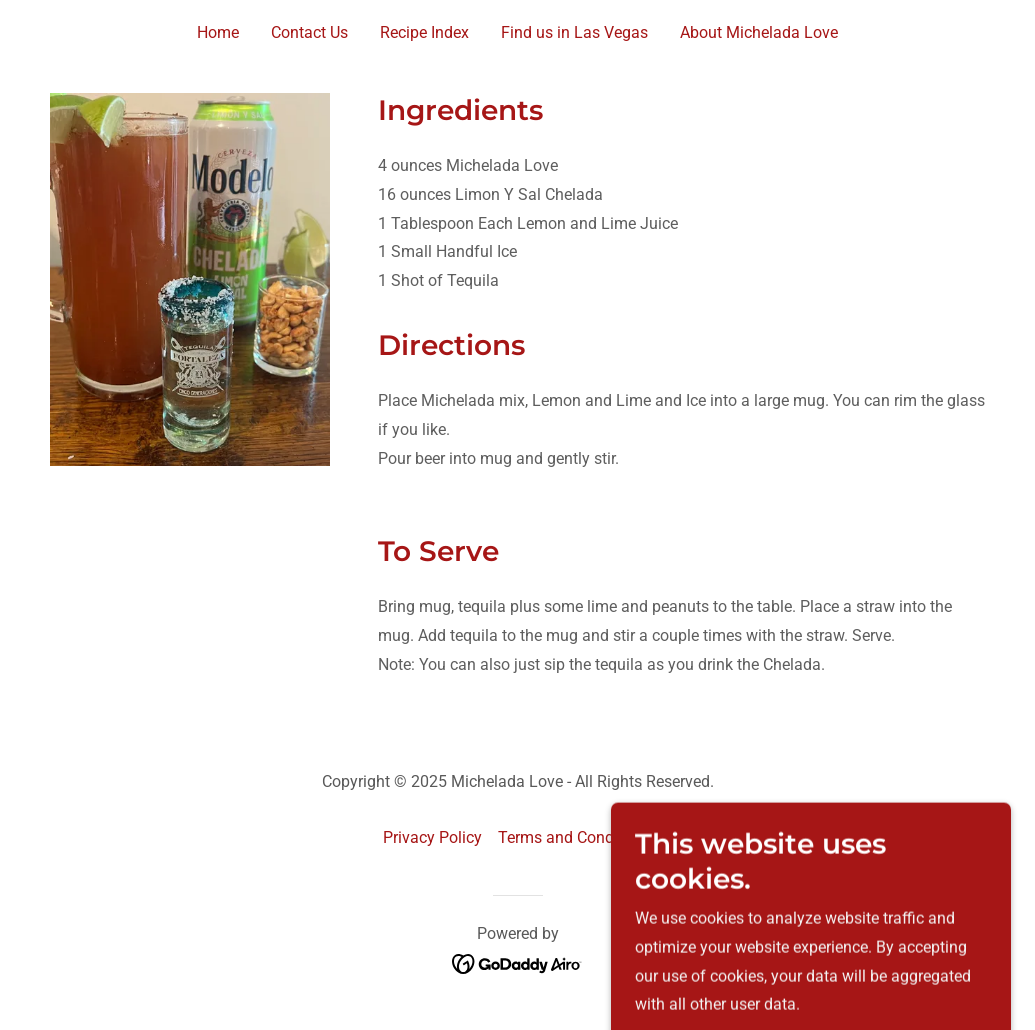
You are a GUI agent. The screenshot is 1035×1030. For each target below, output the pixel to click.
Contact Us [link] (309, 32)
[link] (517, 962)
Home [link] (218, 32)
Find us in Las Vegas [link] (574, 32)
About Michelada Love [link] (759, 32)
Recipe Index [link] (424, 32)
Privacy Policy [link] (432, 837)
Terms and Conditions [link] (575, 837)
